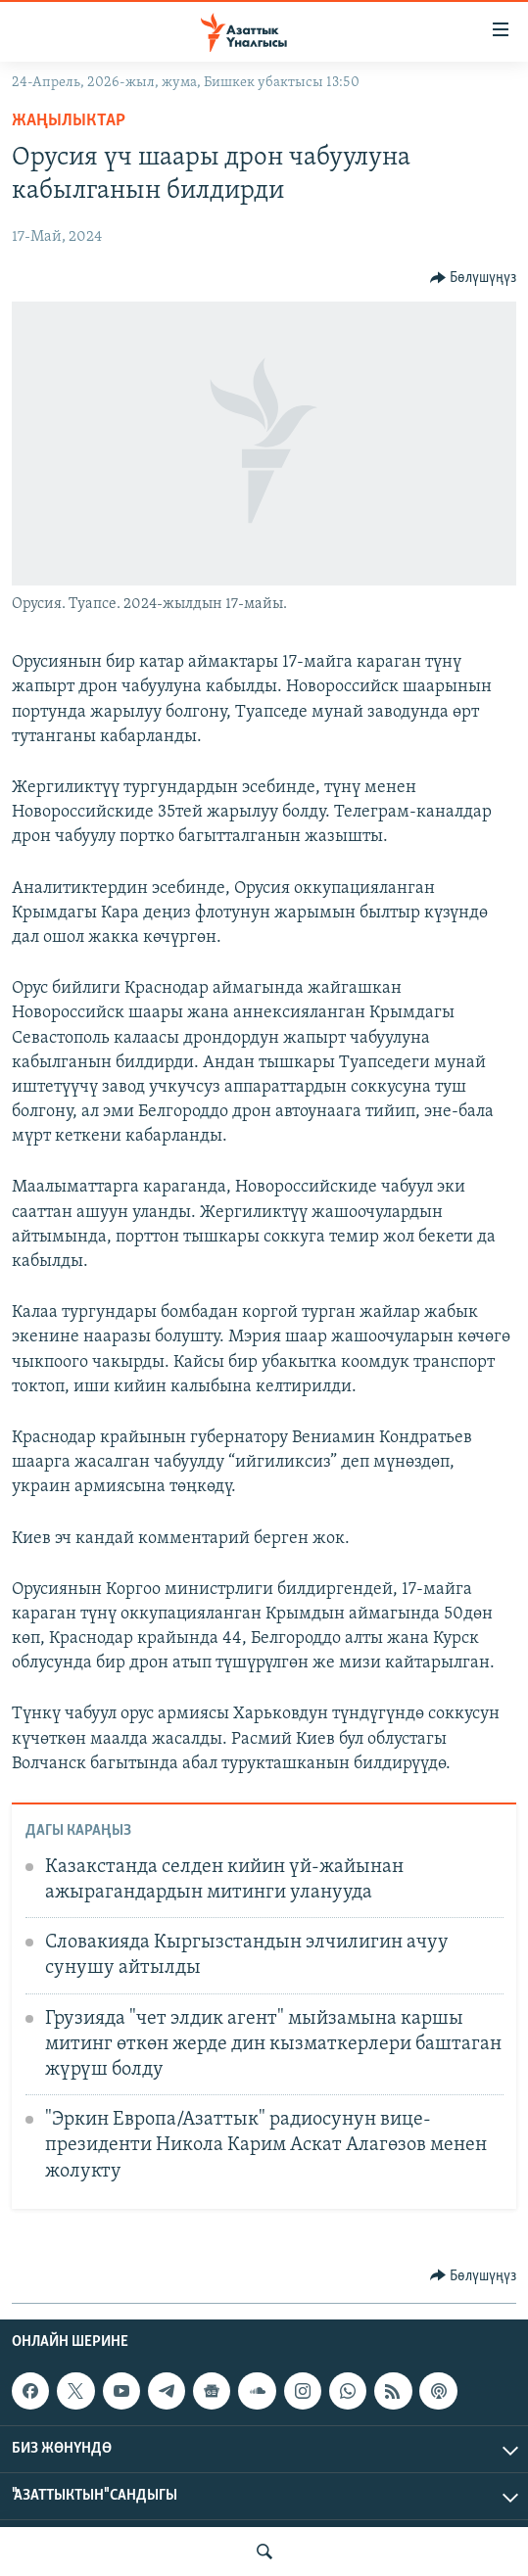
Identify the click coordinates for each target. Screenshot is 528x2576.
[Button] (473, 278)
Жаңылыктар (68, 121)
